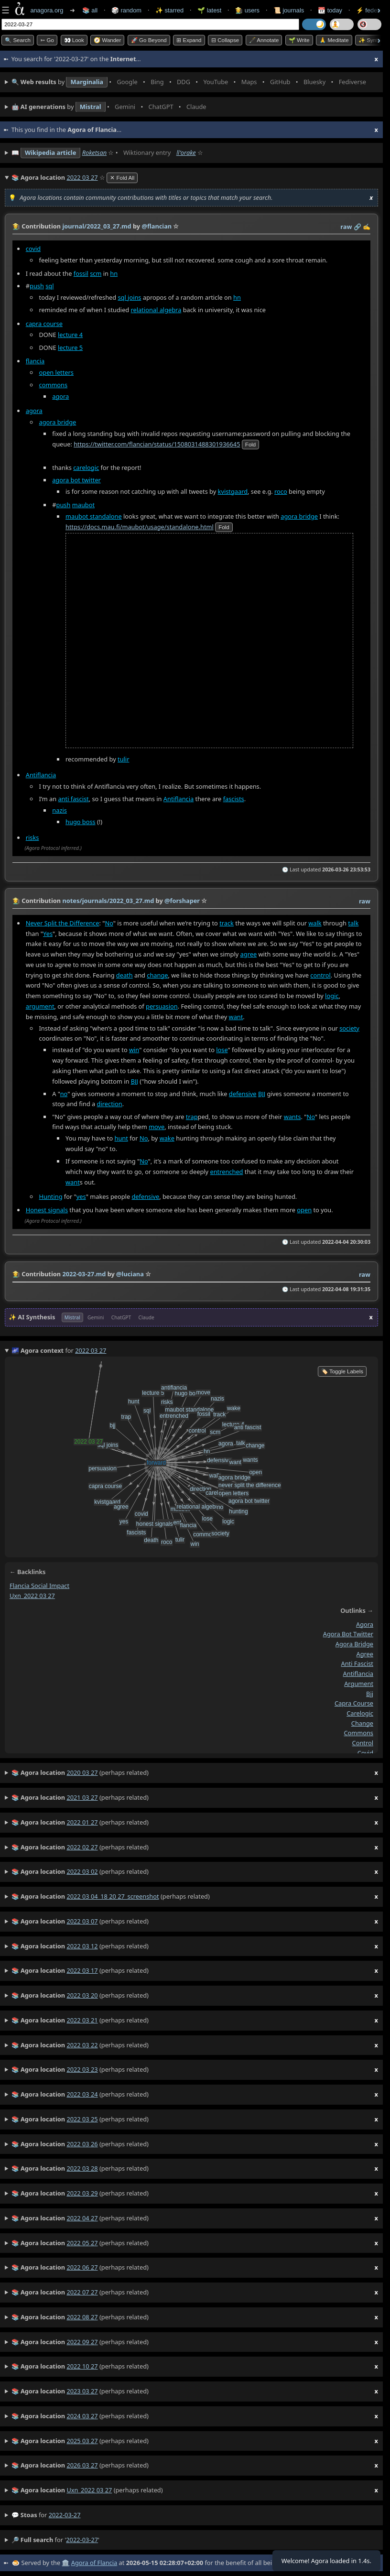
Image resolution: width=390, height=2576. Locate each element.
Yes (48, 933)
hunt (121, 1138)
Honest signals (47, 1210)
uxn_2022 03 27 (32, 1595)
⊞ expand (188, 40)
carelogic (86, 467)
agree (248, 954)
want (236, 1016)
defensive (243, 1093)
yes (81, 1196)
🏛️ (65, 2562)
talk (353, 923)
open (304, 1210)
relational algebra (156, 309)
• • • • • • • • (190, 82)
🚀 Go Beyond (149, 40)
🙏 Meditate (333, 40)
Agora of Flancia (94, 2562)
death (124, 975)
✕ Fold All (122, 178)
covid (33, 248)
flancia (35, 360)
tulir (123, 759)
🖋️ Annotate (264, 40)
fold (250, 444)
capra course (44, 323)
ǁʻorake (186, 152)
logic (331, 995)
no (64, 1093)
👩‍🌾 (16, 226)
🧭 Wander (107, 40)
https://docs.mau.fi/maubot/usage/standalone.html (139, 526)
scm (95, 273)
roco (280, 491)
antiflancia (358, 1674)
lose (222, 1049)
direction (109, 1104)
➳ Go (47, 40)
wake (167, 1138)
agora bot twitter (76, 479)
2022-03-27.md (84, 1274)
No (109, 923)
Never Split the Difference (62, 923)
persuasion (162, 1006)
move (156, 1126)
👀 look (74, 40)
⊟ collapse (225, 40)
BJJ (134, 1081)
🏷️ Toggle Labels (342, 1371)
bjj (369, 1693)
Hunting (51, 1196)
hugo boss (80, 821)
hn (114, 273)
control (320, 975)
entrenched (226, 1171)
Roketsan (94, 152)
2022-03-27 (65, 2515)
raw (346, 226)
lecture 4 (70, 334)
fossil (81, 273)
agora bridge (57, 421)
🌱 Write (299, 40)
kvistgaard (233, 491)
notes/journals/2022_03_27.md (108, 900)
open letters (56, 372)
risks (32, 837)
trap (192, 1116)
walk (314, 923)
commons (53, 384)
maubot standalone (93, 515)
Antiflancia (41, 774)
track (226, 923)
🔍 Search (18, 40)
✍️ (366, 226)
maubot (83, 504)
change (157, 975)
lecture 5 (70, 347)
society (349, 1028)
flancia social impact (39, 1586)
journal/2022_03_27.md (96, 226)
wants (292, 1116)
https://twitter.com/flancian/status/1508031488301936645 (157, 443)
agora (60, 395)
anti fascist (73, 798)
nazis (59, 809)
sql (49, 286)
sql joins (129, 297)
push (37, 286)
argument (40, 1006)
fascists (233, 798)
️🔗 (357, 226)
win (134, 1049)
